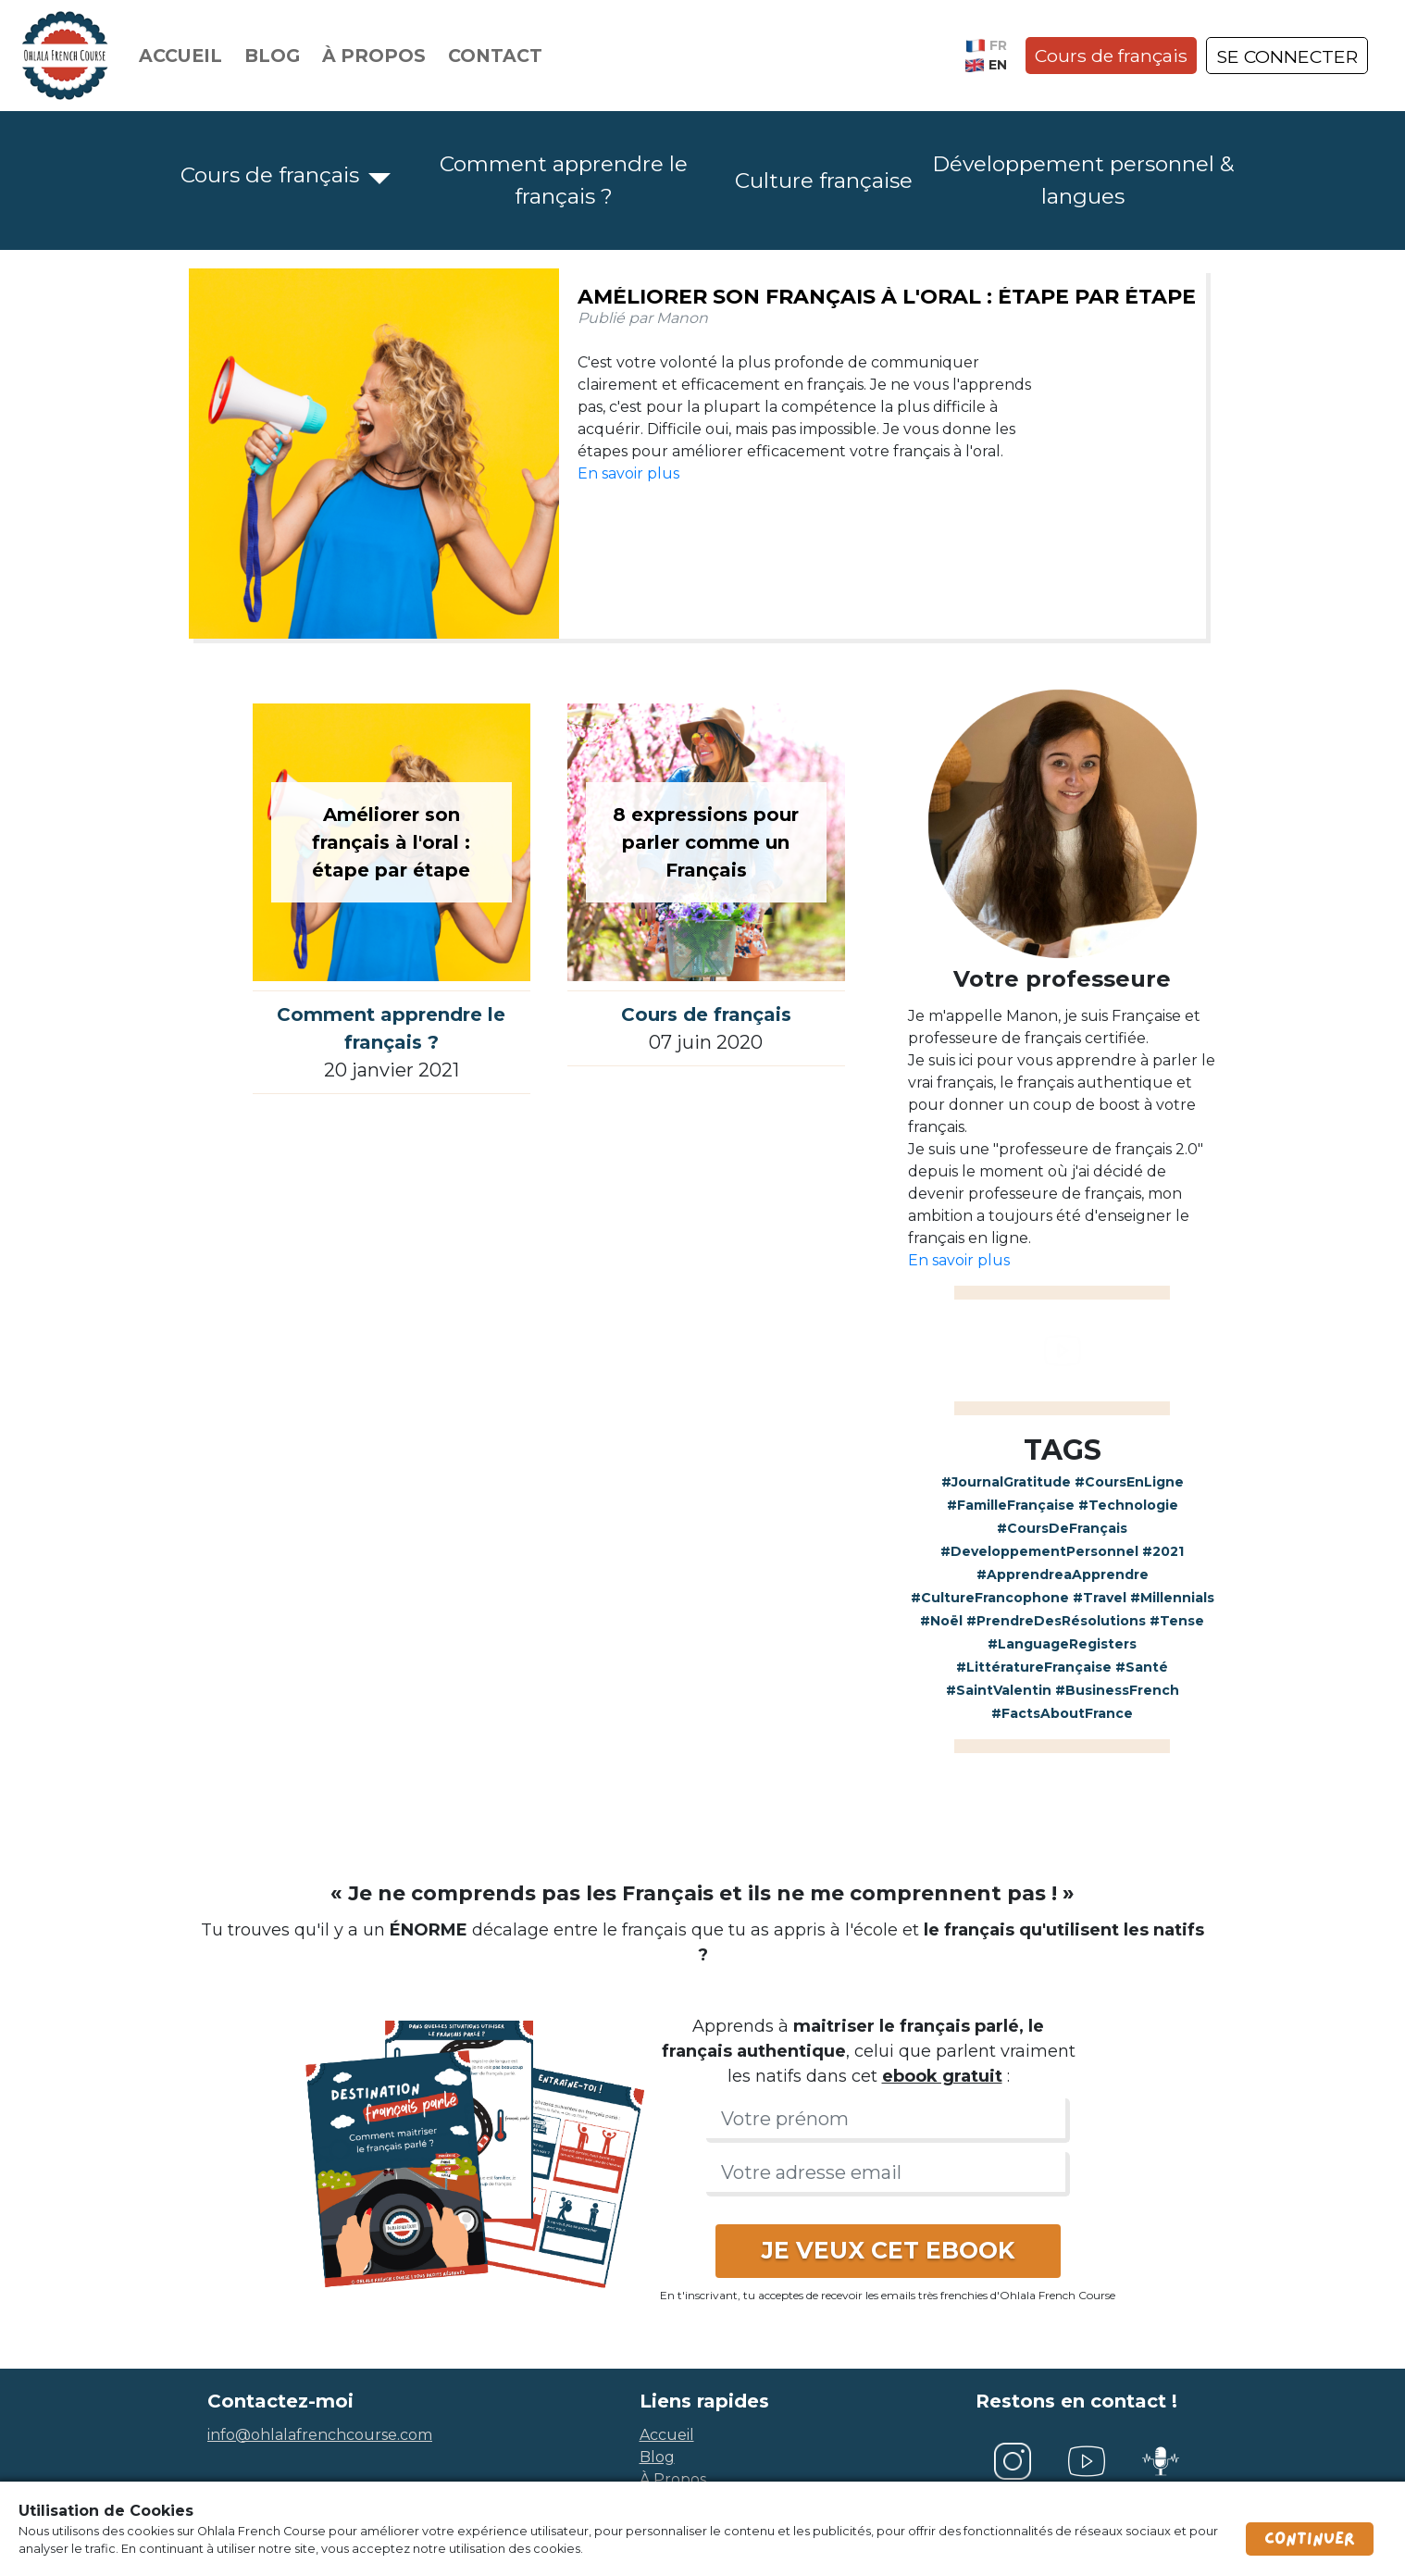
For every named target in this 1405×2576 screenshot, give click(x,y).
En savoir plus (628, 473)
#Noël (941, 1620)
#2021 (1163, 1551)
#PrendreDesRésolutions (1056, 1620)
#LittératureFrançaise (1034, 1667)
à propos (673, 2479)
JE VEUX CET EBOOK (888, 2250)
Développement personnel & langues (1083, 180)
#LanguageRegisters (1062, 1644)
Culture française (824, 180)
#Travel (1099, 1597)
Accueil (180, 55)
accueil (667, 2435)
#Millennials (1172, 1597)
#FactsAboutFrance (1062, 1713)
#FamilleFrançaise (1011, 1505)
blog (657, 2457)
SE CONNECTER (1287, 56)
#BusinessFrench (1117, 1690)
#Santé (1141, 1667)
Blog (272, 55)
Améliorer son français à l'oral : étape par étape (887, 296)
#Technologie (1128, 1505)
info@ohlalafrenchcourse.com (319, 2435)
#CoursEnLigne (1129, 1482)
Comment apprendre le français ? (564, 180)
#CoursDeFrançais (1062, 1528)
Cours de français (1111, 55)
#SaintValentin (998, 1690)
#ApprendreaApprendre (1062, 1574)
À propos (374, 55)
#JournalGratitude (1006, 1482)
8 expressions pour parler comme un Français (706, 842)
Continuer (1309, 2539)
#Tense (1177, 1620)
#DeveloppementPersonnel (1039, 1551)
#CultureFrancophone (990, 1597)
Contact (495, 55)
